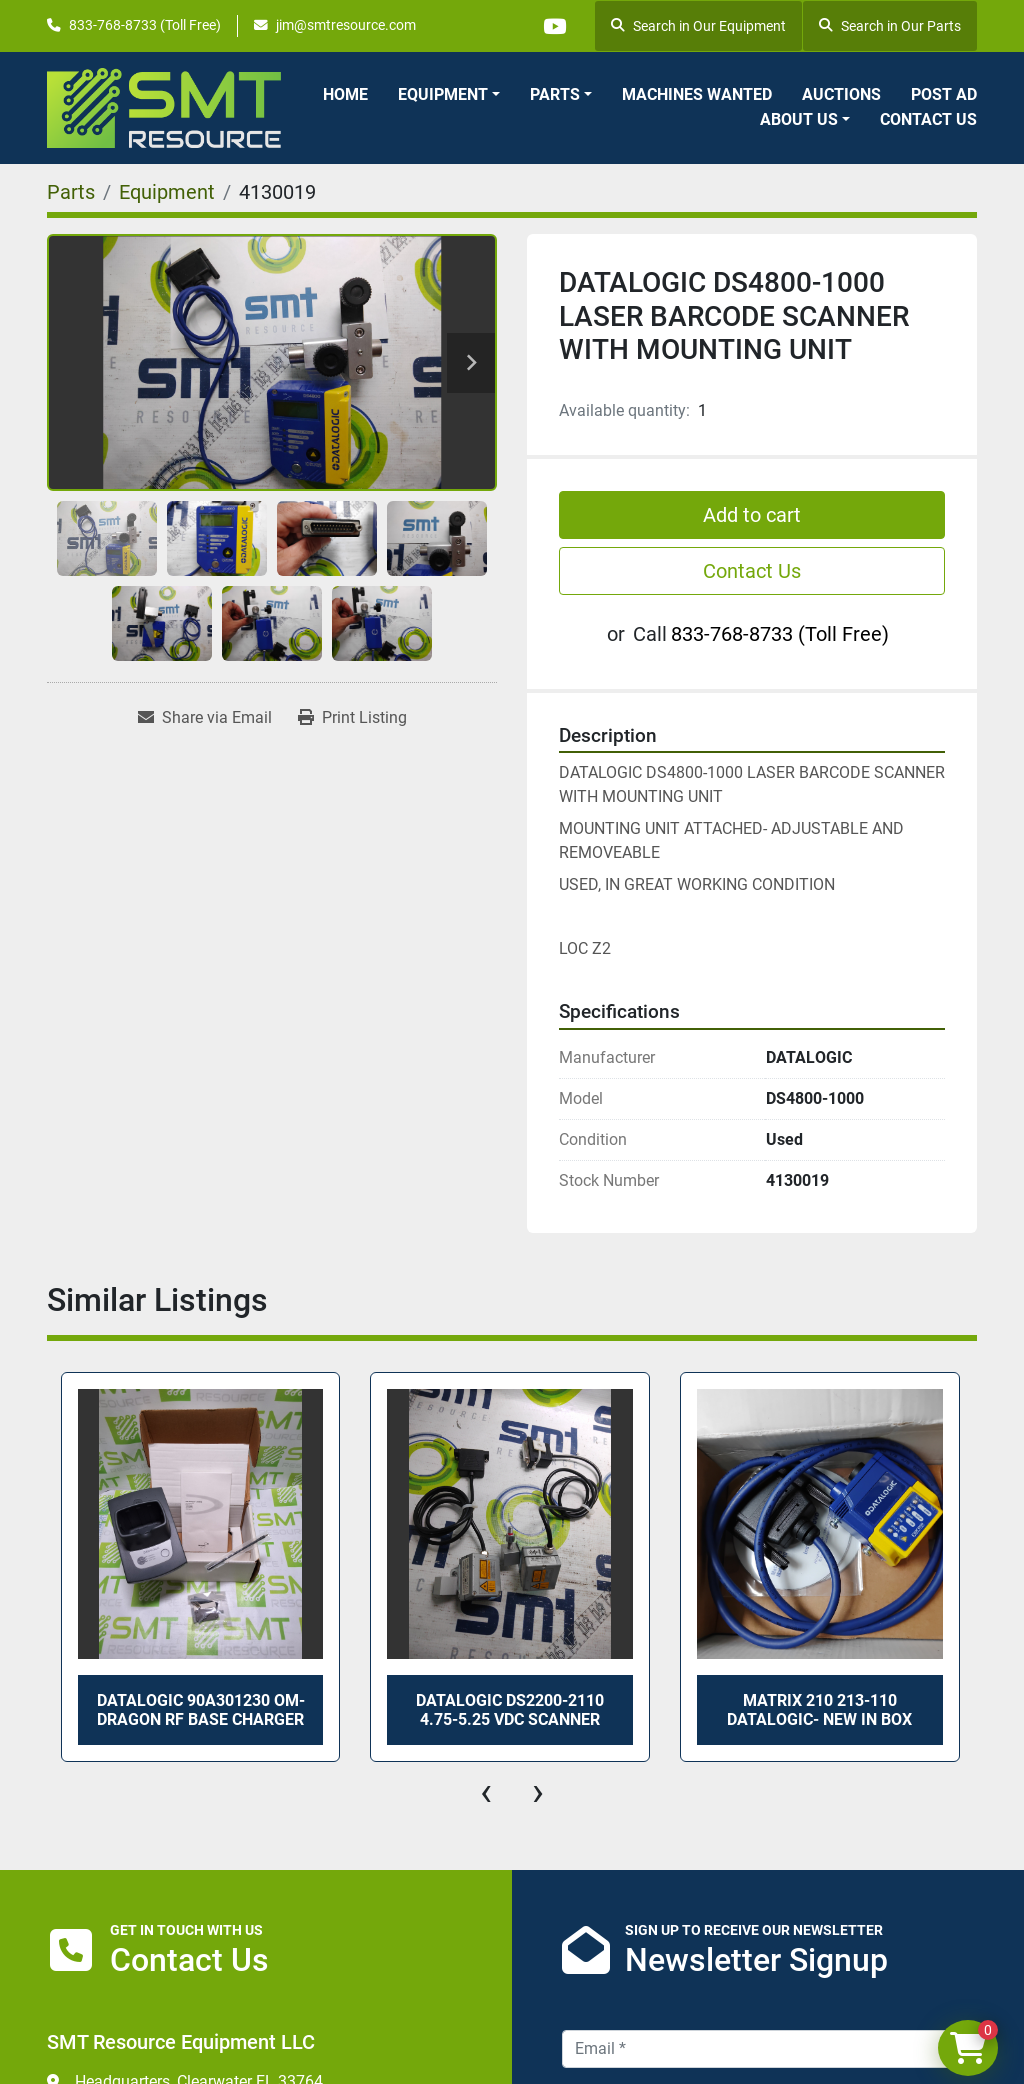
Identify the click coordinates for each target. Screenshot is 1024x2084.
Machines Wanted (697, 94)
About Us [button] (799, 119)
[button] (449, 95)
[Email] (769, 2049)
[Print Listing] (352, 718)
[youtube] (552, 26)
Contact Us (928, 119)
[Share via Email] (205, 718)
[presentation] (486, 1792)
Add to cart (752, 515)
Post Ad (944, 94)
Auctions (841, 94)
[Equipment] (167, 192)
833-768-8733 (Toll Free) (145, 25)
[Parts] (71, 192)
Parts (555, 94)
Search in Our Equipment (698, 26)
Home (345, 94)
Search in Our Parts (890, 26)
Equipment (443, 94)
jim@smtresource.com (346, 25)
